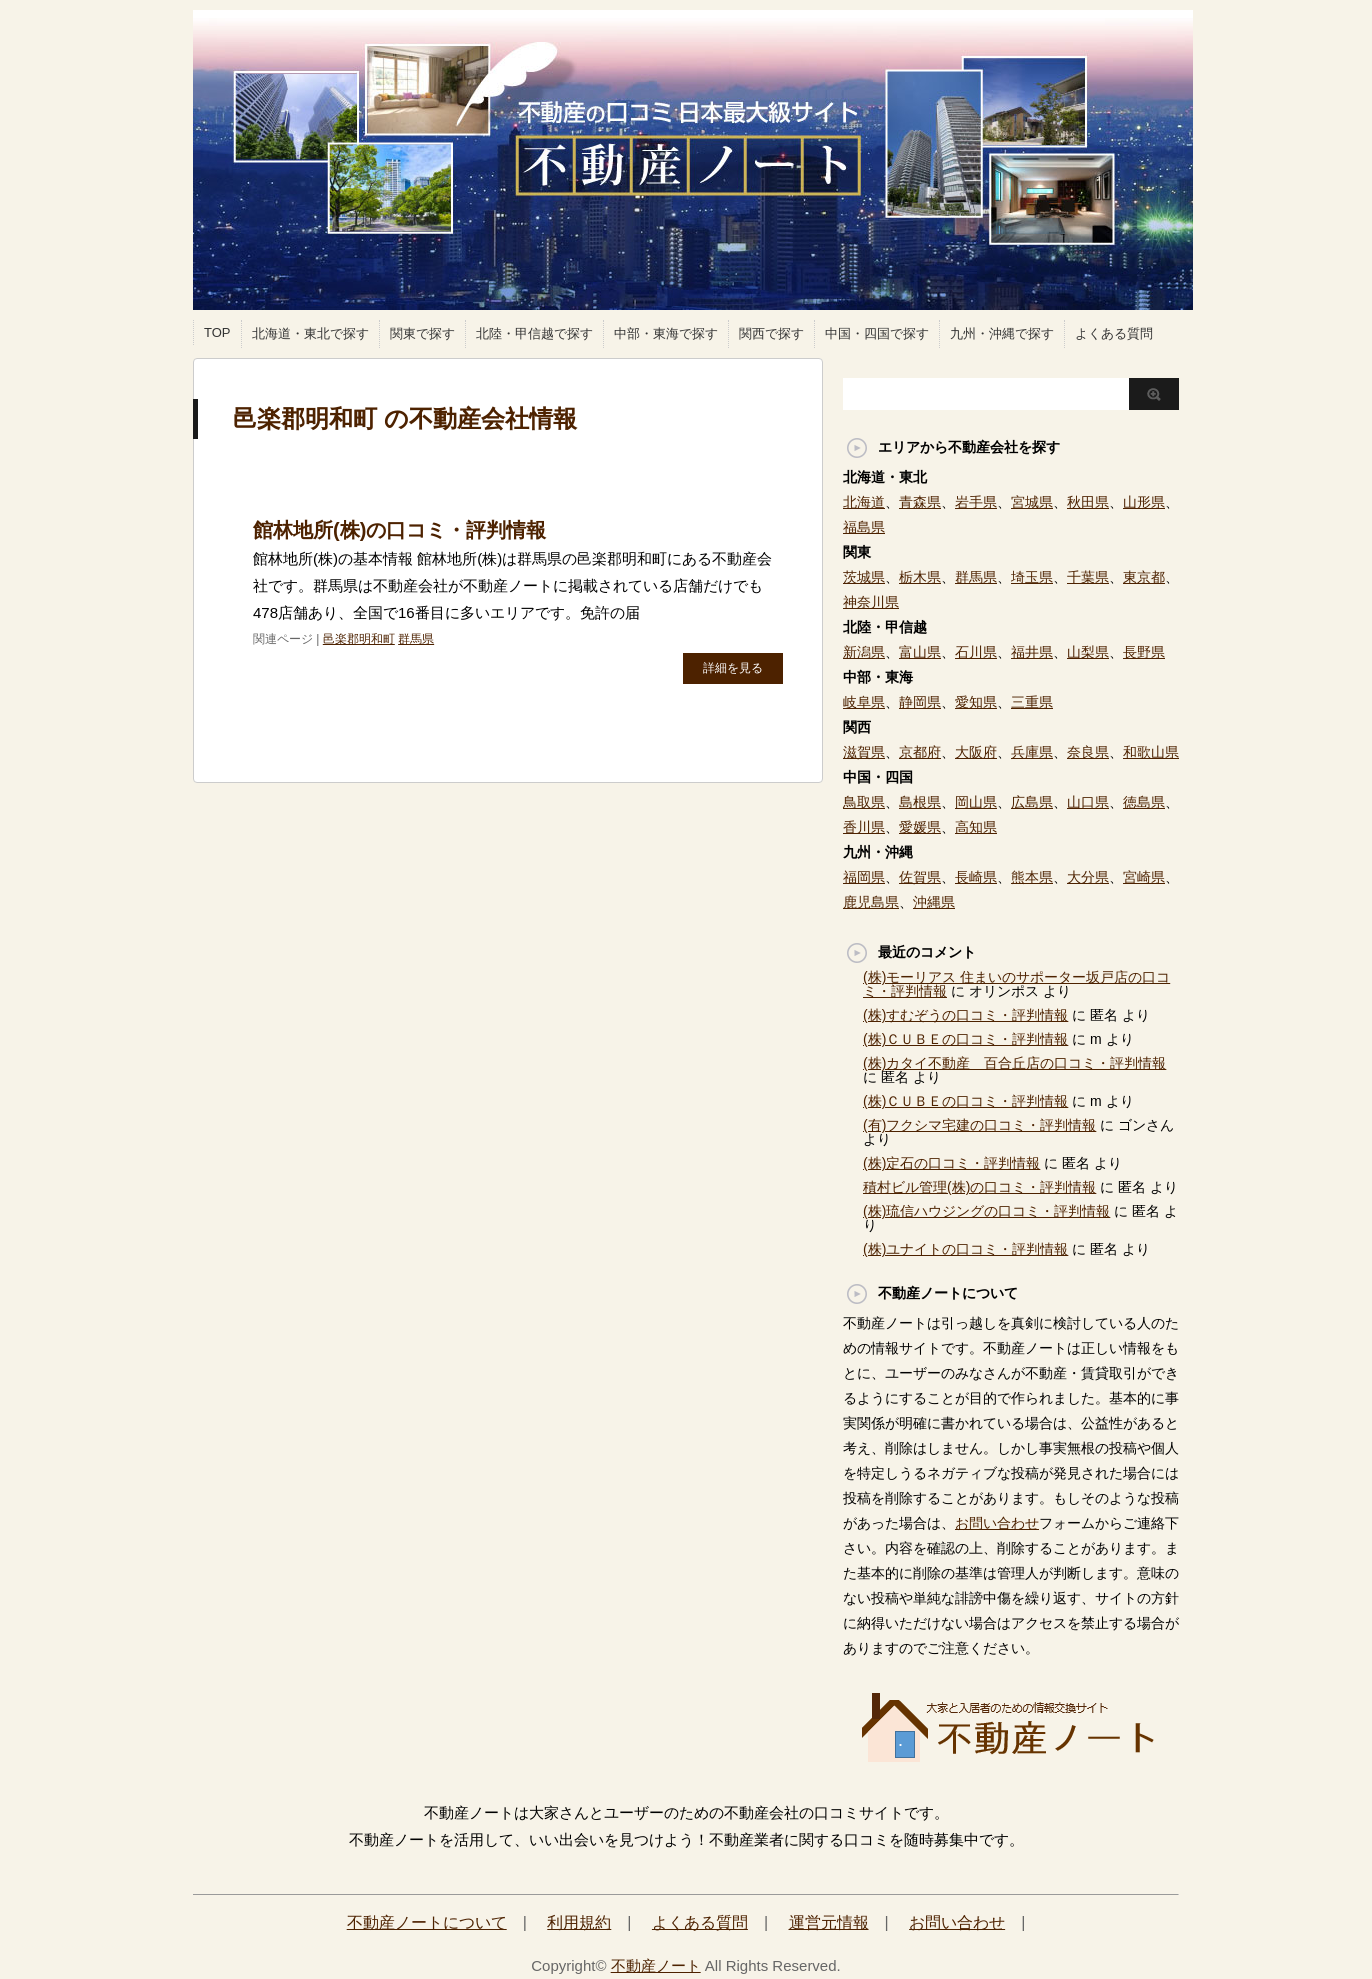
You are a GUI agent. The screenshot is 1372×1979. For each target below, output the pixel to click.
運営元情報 (829, 1922)
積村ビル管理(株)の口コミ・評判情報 (979, 1187)
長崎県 (976, 877)
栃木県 (920, 577)
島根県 (920, 802)
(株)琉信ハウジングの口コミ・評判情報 (986, 1211)
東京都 (1144, 577)
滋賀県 (864, 752)
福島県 (864, 527)
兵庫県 (1032, 752)
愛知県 (976, 702)
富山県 (920, 652)
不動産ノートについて (427, 1922)
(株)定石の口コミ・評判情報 (951, 1163)
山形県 (1144, 502)
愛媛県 (920, 827)
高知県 (976, 827)
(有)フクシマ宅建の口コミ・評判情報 (979, 1125)
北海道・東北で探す (310, 333)
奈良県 (1088, 752)
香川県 (864, 827)
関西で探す (771, 333)
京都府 (920, 752)
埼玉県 (1032, 577)
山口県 (1088, 802)
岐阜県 (864, 702)
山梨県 (1088, 652)
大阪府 (976, 752)
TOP (217, 332)
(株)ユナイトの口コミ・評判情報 (965, 1249)
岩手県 (976, 502)
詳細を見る (733, 668)
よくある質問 (1114, 333)
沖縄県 (934, 902)
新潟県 (864, 652)
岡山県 (976, 802)
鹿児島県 (871, 902)
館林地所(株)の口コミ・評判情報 (399, 530)
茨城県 (864, 577)
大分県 (1088, 877)
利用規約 (579, 1922)
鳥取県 (864, 802)
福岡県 (864, 877)
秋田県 (1088, 502)
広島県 (1032, 802)
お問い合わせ (997, 1523)
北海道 (864, 502)
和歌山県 (1151, 752)
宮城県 (1032, 502)
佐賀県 (920, 877)
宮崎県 (1144, 877)
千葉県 (1088, 577)
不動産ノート (656, 1965)
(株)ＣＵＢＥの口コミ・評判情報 (965, 1039)
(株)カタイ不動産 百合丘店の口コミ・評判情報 (1014, 1063)
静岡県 (920, 702)
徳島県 (1144, 802)
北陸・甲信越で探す (534, 333)
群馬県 (416, 639)
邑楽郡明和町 (359, 639)
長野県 (1144, 652)
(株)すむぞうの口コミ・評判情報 (965, 1015)
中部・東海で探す (666, 333)
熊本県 (1032, 877)
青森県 (920, 502)
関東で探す (422, 333)
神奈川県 (871, 602)
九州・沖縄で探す (1002, 333)
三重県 (1032, 702)
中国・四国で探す (877, 333)
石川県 (976, 652)
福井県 (1032, 652)
